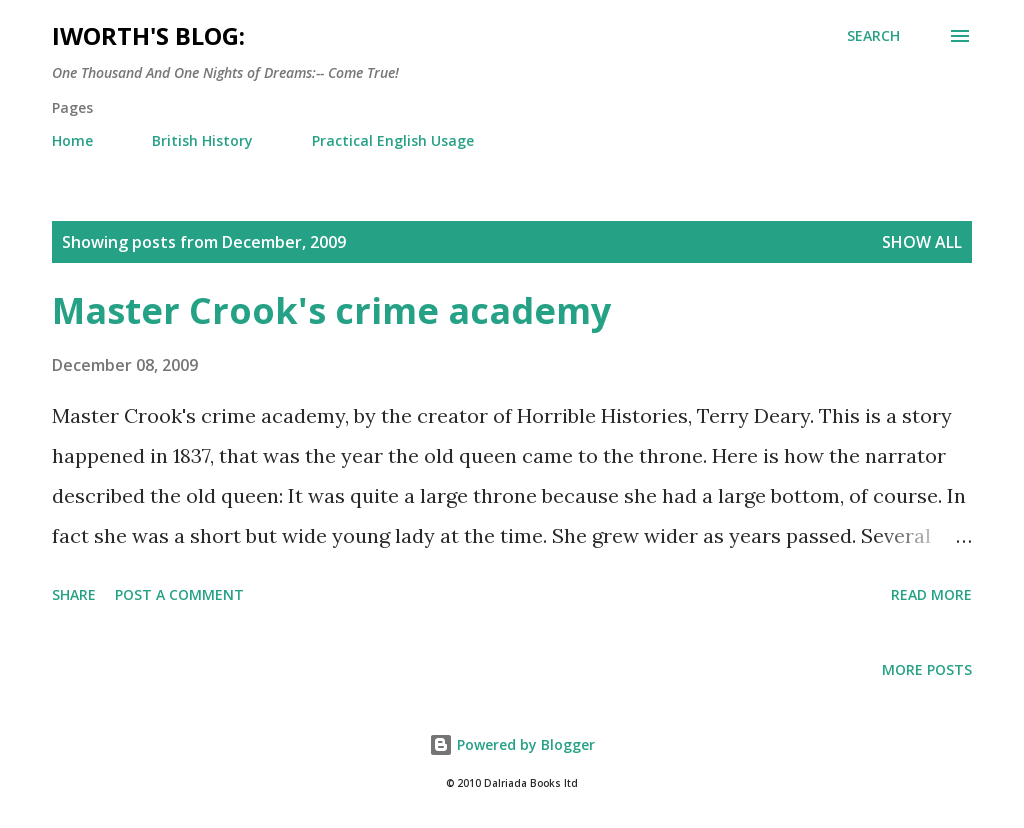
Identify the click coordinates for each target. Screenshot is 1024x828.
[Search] (873, 36)
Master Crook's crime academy (331, 310)
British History (202, 140)
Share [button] (74, 594)
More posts (927, 669)
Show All (922, 242)
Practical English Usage (393, 140)
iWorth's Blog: (148, 35)
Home (72, 140)
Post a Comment (179, 594)
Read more (931, 594)
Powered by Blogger (512, 744)
